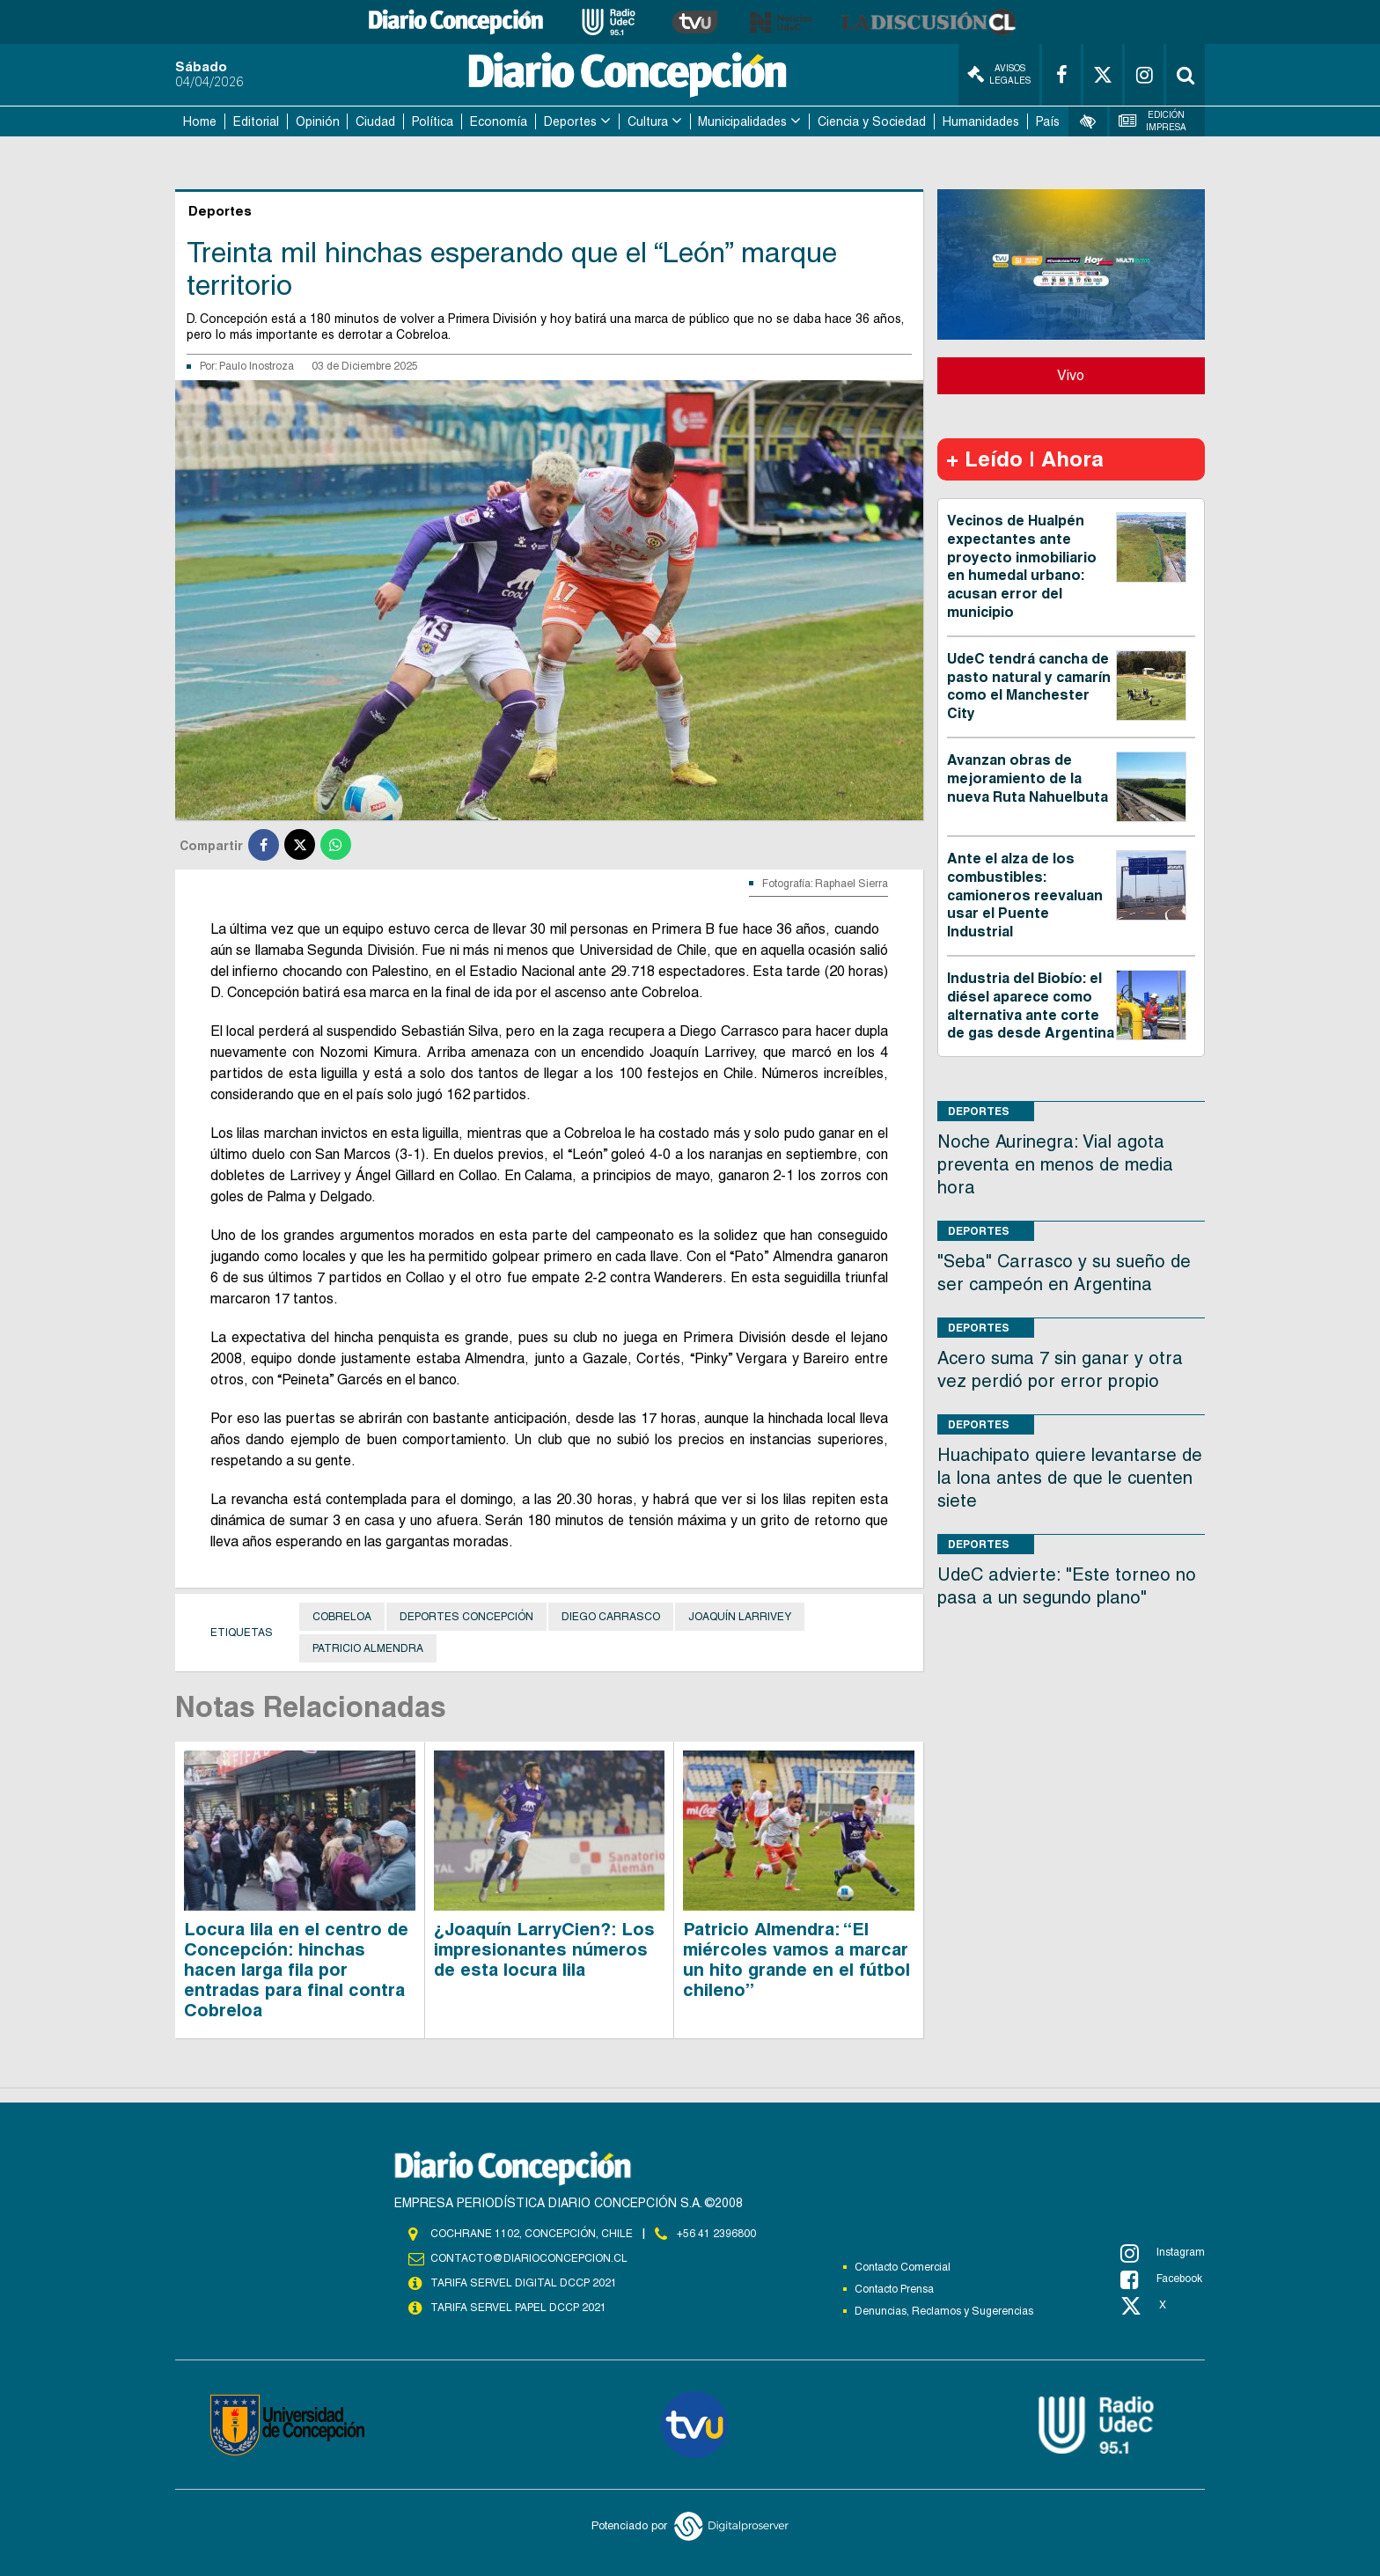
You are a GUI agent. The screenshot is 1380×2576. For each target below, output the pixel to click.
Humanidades (981, 121)
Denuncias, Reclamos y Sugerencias (944, 2311)
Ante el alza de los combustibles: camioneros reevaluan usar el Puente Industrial (1025, 895)
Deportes (570, 121)
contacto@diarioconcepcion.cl (529, 2258)
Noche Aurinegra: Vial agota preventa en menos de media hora (1055, 1164)
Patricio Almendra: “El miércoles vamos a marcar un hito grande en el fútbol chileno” (796, 1959)
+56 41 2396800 (716, 2233)
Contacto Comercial (903, 2267)
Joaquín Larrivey (739, 1617)
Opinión (318, 121)
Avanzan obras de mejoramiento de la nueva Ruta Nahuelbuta (1027, 778)
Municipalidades (742, 121)
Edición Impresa (1153, 121)
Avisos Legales (999, 74)
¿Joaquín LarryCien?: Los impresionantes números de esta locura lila (544, 1949)
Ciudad (375, 121)
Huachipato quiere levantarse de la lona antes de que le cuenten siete (1069, 1477)
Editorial (256, 121)
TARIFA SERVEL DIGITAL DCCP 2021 (523, 2283)
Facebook (1161, 2279)
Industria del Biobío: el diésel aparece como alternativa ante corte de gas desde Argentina (1030, 1005)
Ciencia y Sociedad (872, 121)
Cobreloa (341, 1617)
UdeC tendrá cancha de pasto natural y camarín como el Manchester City (1029, 686)
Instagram (1162, 2253)
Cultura (648, 121)
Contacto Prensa (894, 2289)
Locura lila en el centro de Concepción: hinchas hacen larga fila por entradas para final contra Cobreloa (296, 1970)
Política (432, 121)
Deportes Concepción (466, 1617)
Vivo (1070, 375)
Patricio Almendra (367, 1648)
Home (200, 121)
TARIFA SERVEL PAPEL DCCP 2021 (518, 2307)
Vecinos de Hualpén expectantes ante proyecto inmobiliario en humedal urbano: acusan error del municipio (1022, 566)
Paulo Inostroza (256, 366)
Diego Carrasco (611, 1617)
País (1048, 121)
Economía (498, 121)
